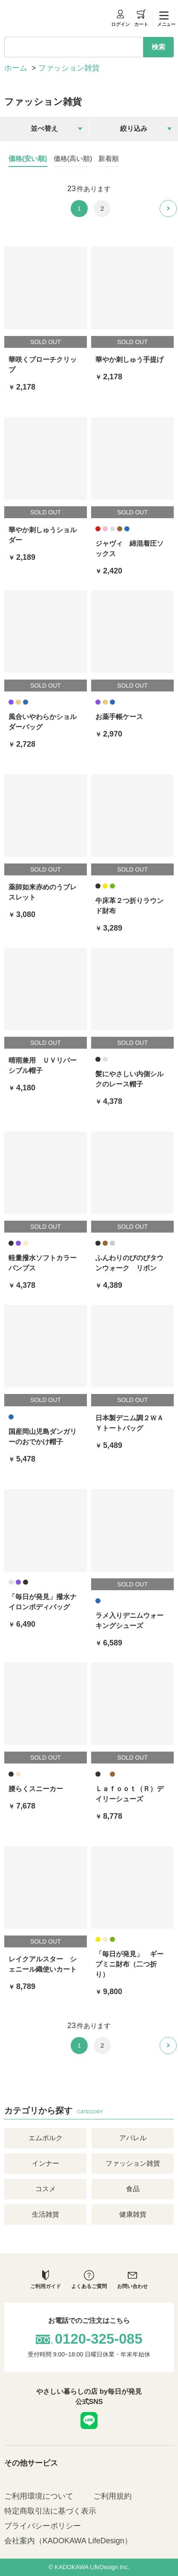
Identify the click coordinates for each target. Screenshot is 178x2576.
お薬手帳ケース (119, 716)
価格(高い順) (73, 158)
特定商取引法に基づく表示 (50, 2511)
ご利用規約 (112, 2496)
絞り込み (133, 128)
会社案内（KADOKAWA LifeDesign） (68, 2540)
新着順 (108, 158)
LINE (89, 2420)
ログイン (120, 18)
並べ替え (44, 128)
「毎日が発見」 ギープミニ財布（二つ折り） (129, 1964)
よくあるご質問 (89, 2279)
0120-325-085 (99, 2339)
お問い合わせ (132, 2279)
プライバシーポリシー (42, 2526)
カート (141, 18)
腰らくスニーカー (36, 1788)
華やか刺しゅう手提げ (129, 359)
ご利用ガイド (45, 2279)
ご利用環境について (38, 2496)
